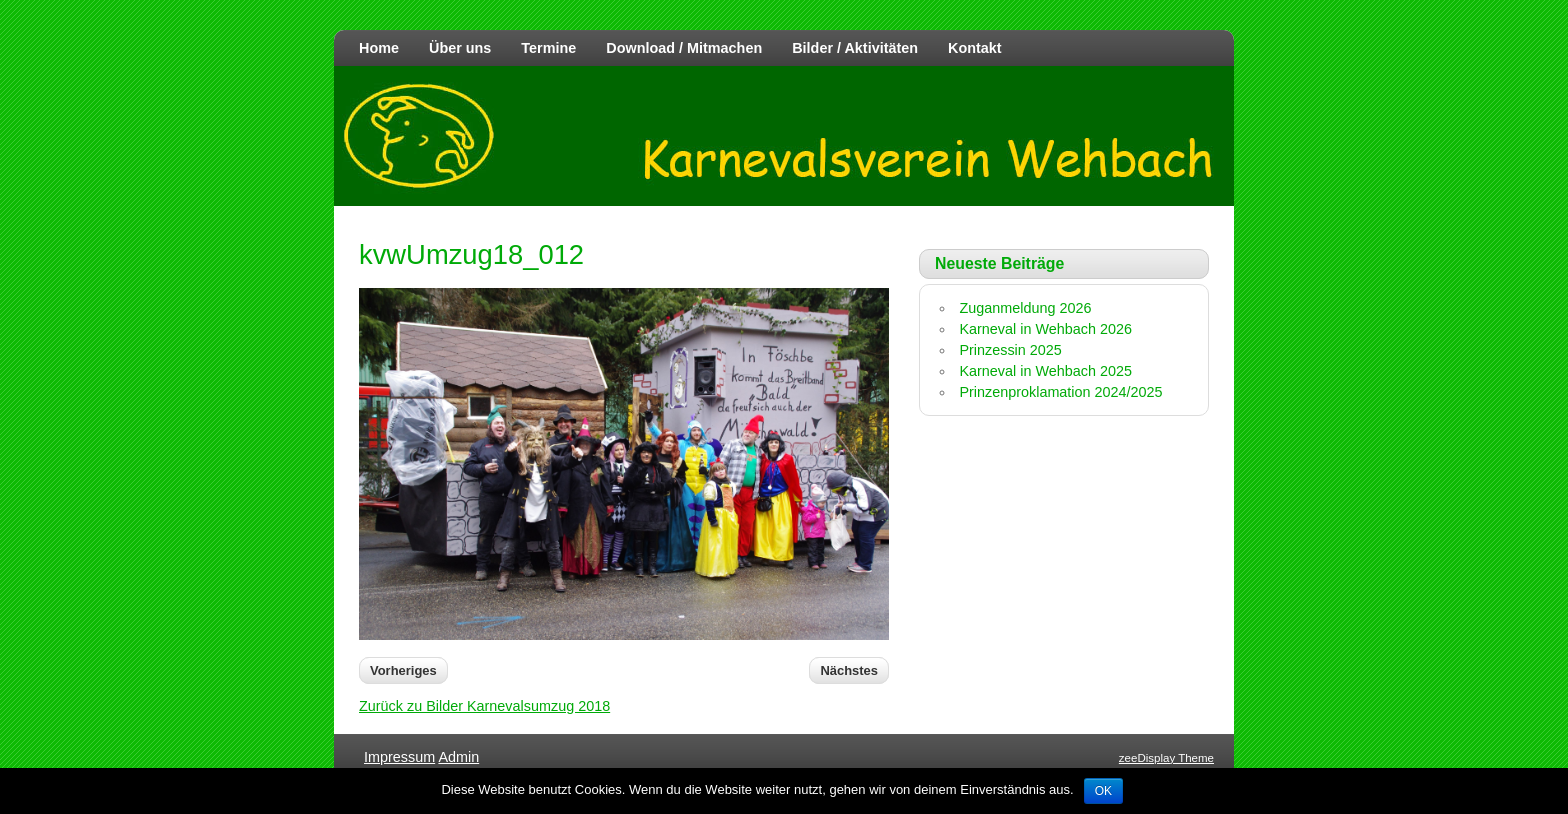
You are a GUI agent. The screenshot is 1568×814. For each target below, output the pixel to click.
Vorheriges (403, 670)
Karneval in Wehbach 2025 (1045, 371)
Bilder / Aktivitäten (855, 48)
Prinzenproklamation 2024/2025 (1060, 392)
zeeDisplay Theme (1166, 758)
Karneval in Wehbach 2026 (1045, 329)
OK (1103, 791)
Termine (548, 48)
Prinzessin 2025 (1010, 350)
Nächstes (849, 670)
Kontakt (975, 48)
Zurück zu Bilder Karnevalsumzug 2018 (484, 706)
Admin (458, 757)
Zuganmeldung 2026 (1025, 308)
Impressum (399, 757)
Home (379, 48)
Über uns (460, 48)
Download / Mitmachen (684, 48)
